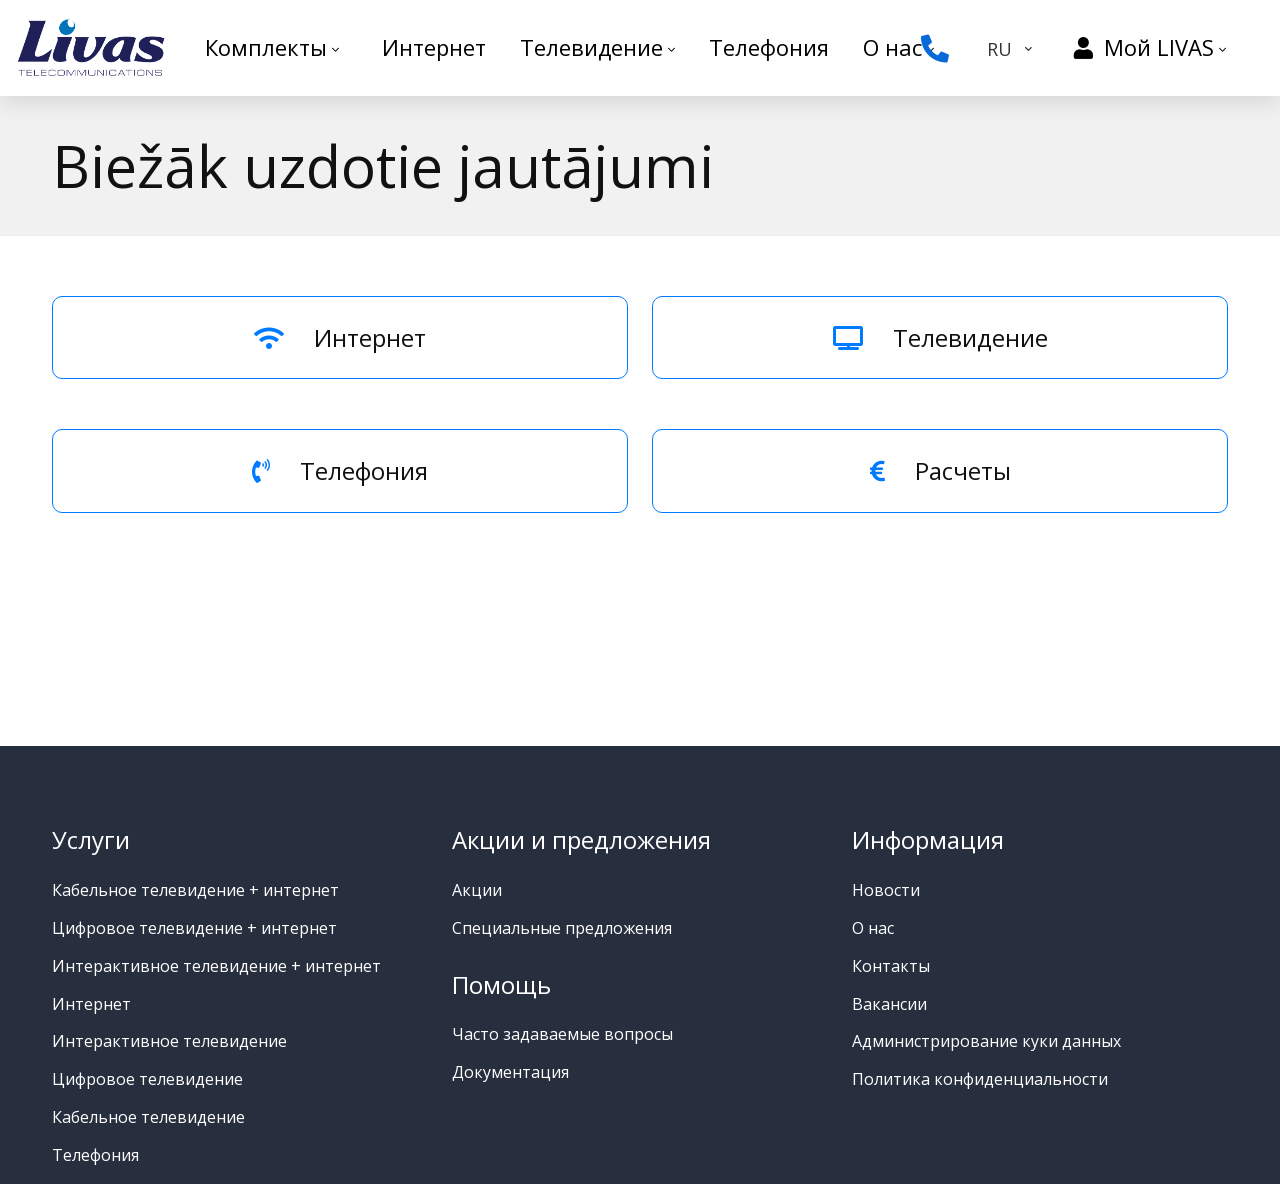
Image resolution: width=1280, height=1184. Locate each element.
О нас (873, 928)
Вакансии (889, 1004)
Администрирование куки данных (986, 1041)
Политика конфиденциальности (980, 1079)
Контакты (891, 966)
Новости (886, 890)
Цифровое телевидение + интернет (194, 928)
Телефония (340, 470)
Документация (510, 1072)
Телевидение (940, 337)
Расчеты (940, 470)
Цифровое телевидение (147, 1079)
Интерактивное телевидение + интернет (216, 966)
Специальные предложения (562, 928)
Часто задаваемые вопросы (562, 1034)
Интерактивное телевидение (169, 1041)
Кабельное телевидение (148, 1117)
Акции (477, 890)
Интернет (340, 337)
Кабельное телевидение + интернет (195, 890)
